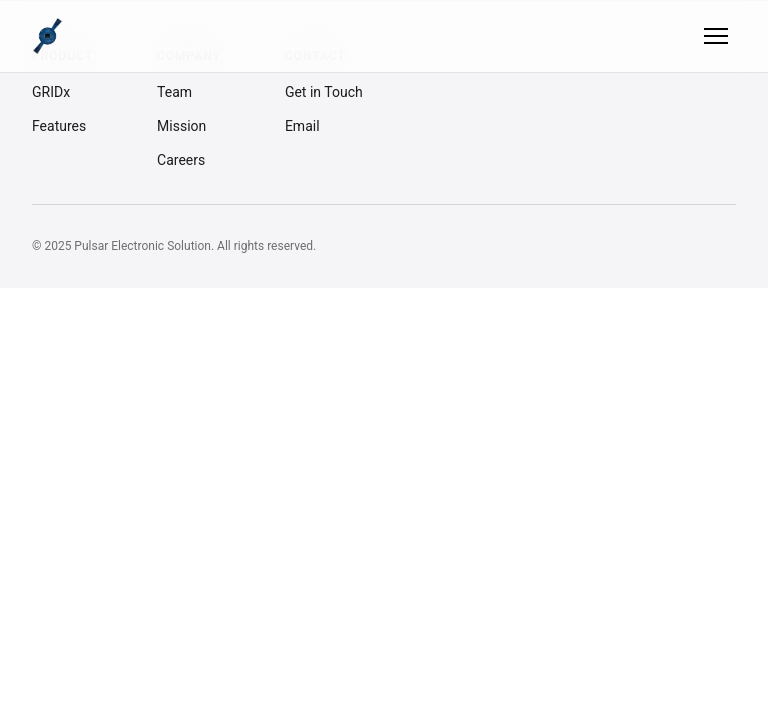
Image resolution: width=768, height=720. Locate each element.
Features (59, 126)
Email (302, 126)
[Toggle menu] (716, 36)
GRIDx (51, 92)
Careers (181, 160)
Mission (181, 126)
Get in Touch (324, 92)
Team (174, 92)
